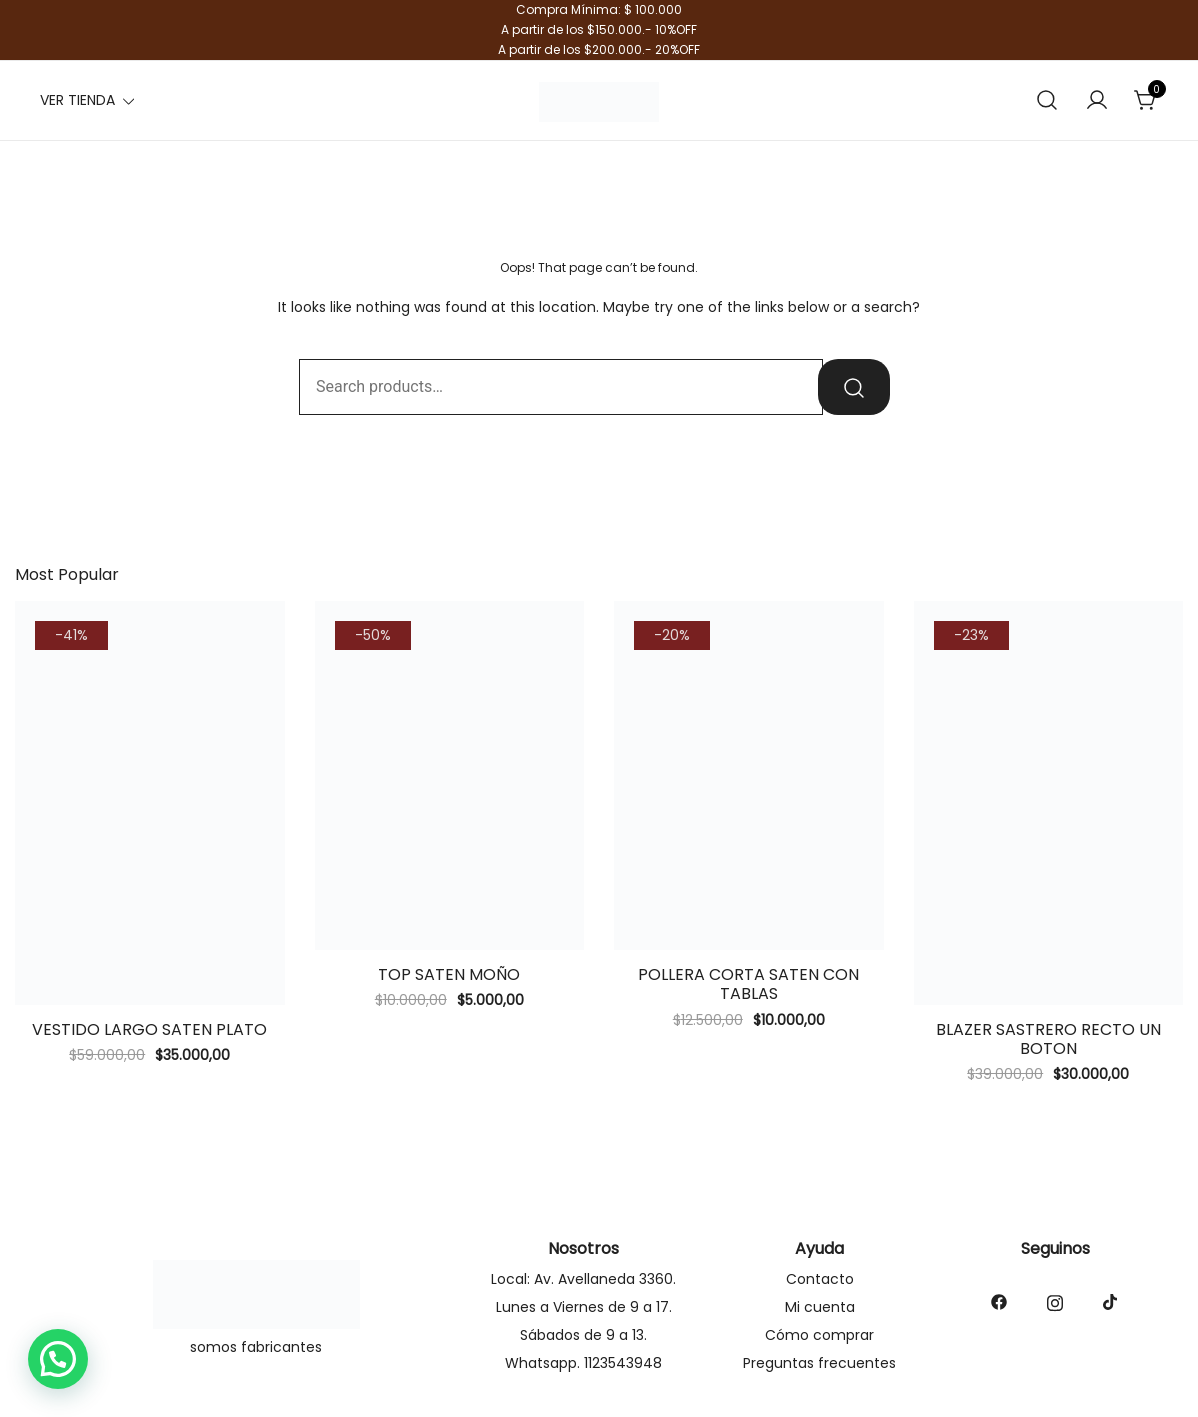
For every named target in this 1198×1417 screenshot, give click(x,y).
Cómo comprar (819, 1335)
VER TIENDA (77, 100)
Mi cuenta (820, 1307)
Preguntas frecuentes (819, 1363)
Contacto (820, 1279)
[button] (58, 1359)
